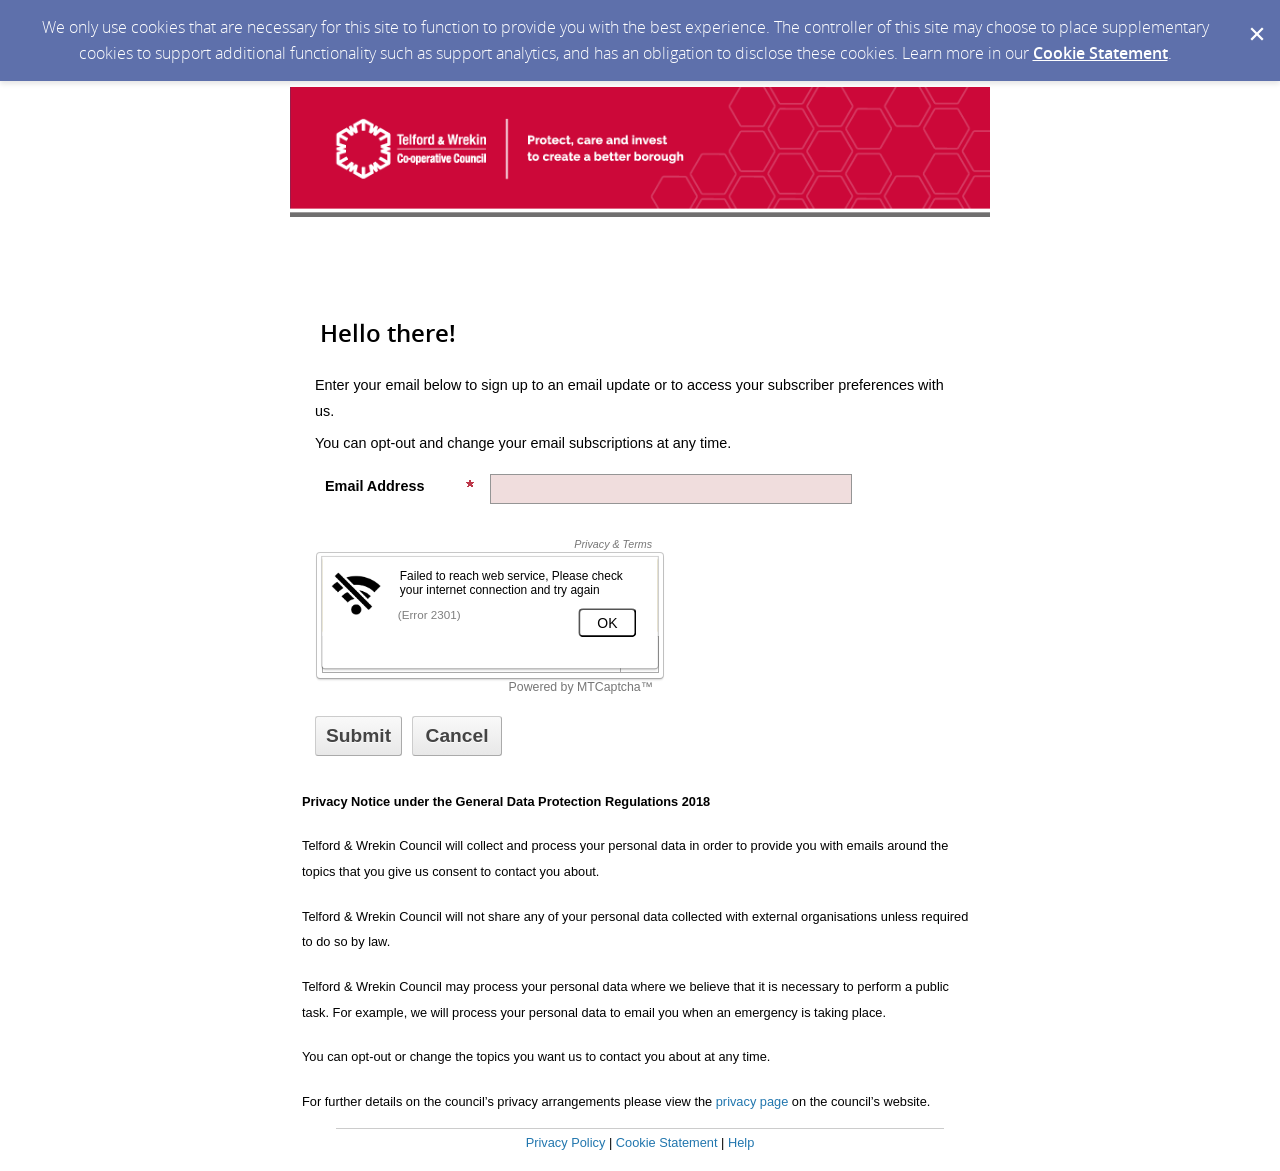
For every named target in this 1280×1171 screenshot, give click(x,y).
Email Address (400, 486)
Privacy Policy (566, 1142)
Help (741, 1142)
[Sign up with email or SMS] (358, 736)
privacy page (752, 1101)
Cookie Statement (1100, 53)
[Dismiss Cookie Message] (1255, 19)
